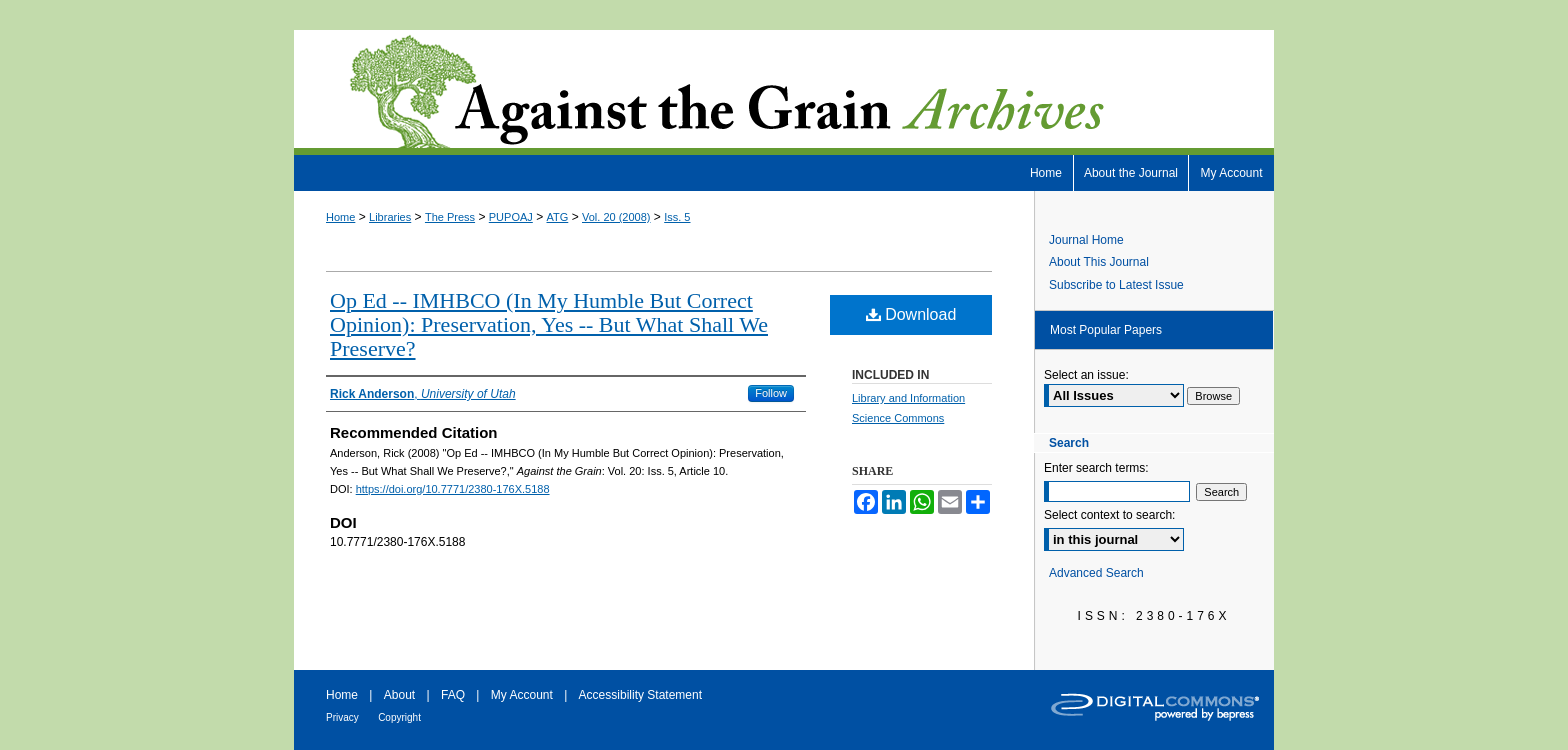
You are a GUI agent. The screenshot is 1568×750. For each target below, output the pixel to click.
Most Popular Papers (1106, 330)
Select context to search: (1109, 515)
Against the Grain (784, 92)
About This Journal (1099, 262)
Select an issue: (1086, 375)
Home (340, 217)
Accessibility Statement (640, 695)
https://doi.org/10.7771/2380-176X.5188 (453, 489)
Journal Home (1086, 240)
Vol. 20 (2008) (616, 217)
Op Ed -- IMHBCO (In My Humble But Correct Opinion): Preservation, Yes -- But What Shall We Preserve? (549, 324)
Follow (771, 393)
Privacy (342, 717)
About (399, 695)
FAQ (453, 695)
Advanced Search (1096, 573)
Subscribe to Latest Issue (1116, 285)
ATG (558, 217)
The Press (450, 217)
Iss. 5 (677, 217)
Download (911, 314)
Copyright (399, 717)
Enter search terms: (1096, 468)
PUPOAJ (511, 217)
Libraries (390, 217)
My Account (522, 695)
